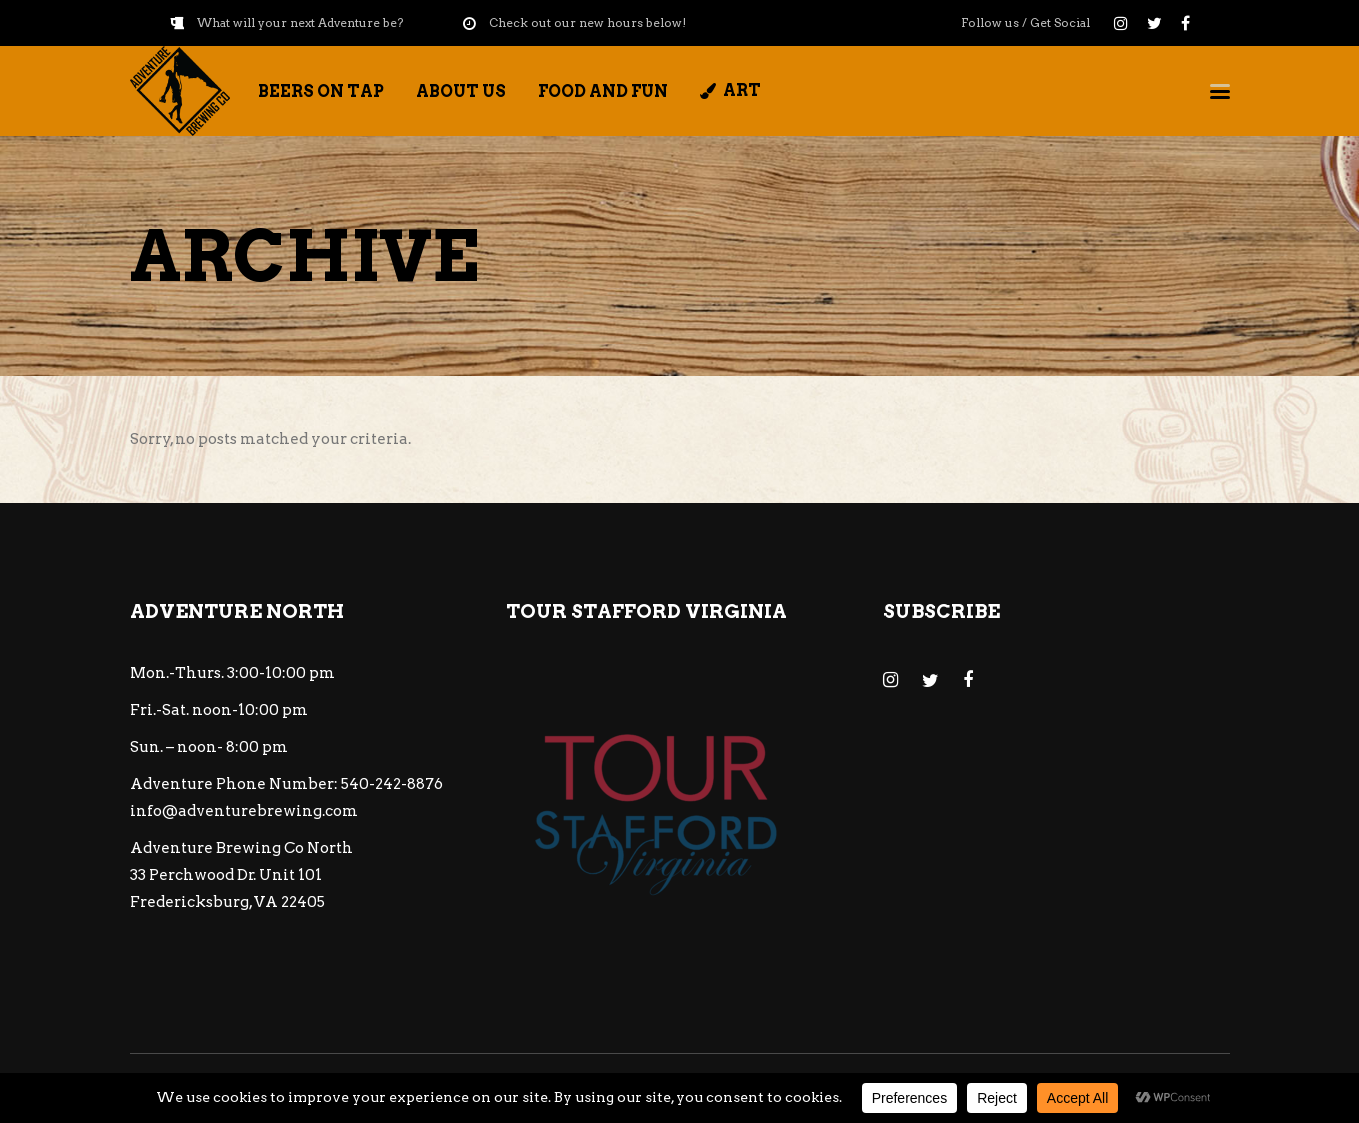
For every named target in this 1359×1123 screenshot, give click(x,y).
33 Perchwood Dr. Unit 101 (226, 875)
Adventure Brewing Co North (241, 848)
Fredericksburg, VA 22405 (227, 902)
